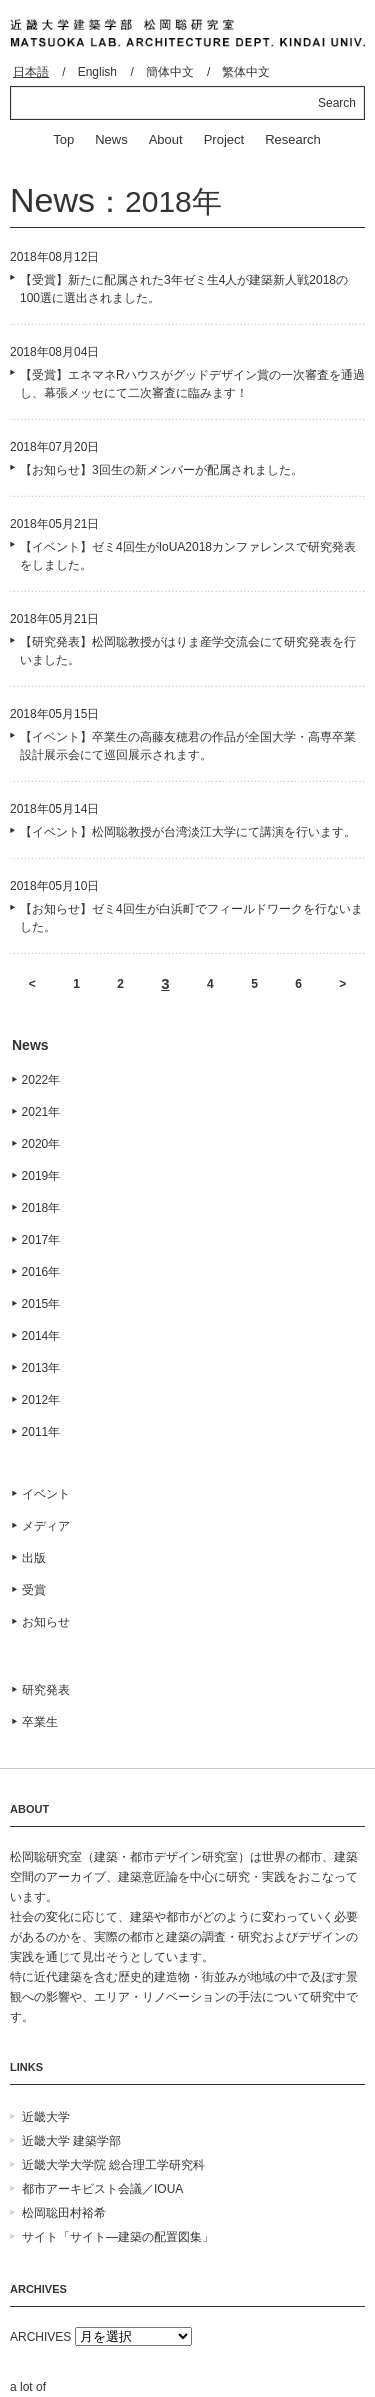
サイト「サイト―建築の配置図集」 (118, 2237)
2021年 (41, 1112)
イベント (46, 1494)
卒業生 (40, 1722)
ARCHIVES (40, 2337)
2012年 (41, 1400)
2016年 (41, 1272)
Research (293, 139)
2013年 (41, 1368)
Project (224, 139)
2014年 (41, 1336)
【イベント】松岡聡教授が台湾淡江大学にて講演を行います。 (188, 832)
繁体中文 (246, 72)
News (111, 139)
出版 (34, 1558)
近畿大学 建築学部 (71, 2141)
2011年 (41, 1432)
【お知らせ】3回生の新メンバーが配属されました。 (161, 470)
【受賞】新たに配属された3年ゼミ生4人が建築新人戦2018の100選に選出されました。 (184, 289)
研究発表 (46, 1690)
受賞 (34, 1590)
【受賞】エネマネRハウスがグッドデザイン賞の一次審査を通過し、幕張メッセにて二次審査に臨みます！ (192, 384)
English (97, 72)
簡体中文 (170, 72)
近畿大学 (46, 2117)
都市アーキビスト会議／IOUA (102, 2189)
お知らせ (46, 1622)
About (166, 139)
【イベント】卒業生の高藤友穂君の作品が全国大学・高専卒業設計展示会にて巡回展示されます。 (188, 746)
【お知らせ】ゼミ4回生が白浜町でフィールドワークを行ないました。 (191, 918)
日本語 (31, 72)
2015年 (41, 1304)
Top (63, 139)
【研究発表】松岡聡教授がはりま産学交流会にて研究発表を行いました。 (188, 651)
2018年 (41, 1208)
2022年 (41, 1080)
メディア (46, 1526)
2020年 (41, 1144)
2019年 (41, 1176)
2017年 (41, 1240)
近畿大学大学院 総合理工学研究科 (113, 2165)
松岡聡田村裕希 (64, 2213)
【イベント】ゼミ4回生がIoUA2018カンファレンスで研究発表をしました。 (188, 556)
